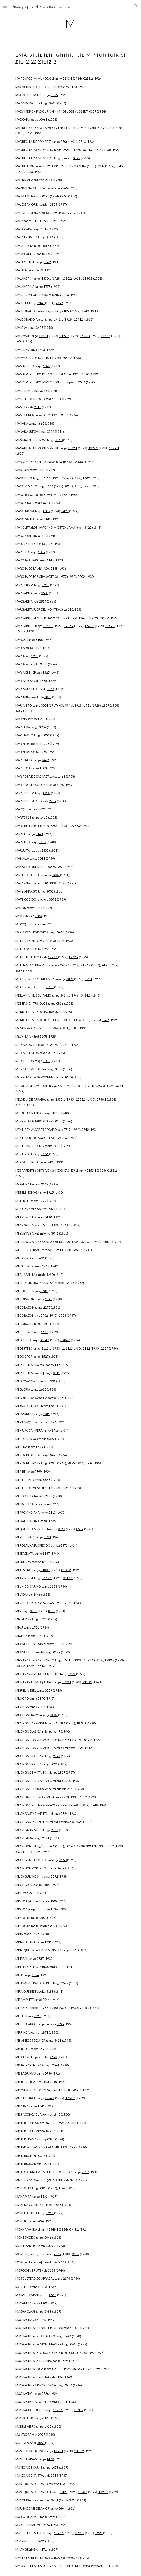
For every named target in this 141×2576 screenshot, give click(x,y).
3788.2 (20, 1105)
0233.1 (67, 78)
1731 (35, 1627)
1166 (62, 2188)
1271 (72, 1674)
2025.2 (85, 2008)
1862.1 (83, 618)
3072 (52, 899)
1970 (85, 374)
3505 (44, 593)
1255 (50, 2213)
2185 (48, 1496)
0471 (53, 1455)
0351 (33, 1611)
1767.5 (20, 631)
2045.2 (67, 358)
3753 (73, 2180)
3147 (56, 1731)
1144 (38, 908)
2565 (50, 1603)
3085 (47, 697)
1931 (52, 1381)
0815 (47, 2418)
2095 (57, 2254)
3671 (54, 2500)
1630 (53, 2082)
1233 (34, 656)
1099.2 (87, 1740)
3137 (46, 1553)
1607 (18, 341)
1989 (44, 2008)
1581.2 (20, 1665)
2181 (50, 237)
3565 (18, 970)
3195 (47, 494)
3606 (39, 327)
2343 (41, 303)
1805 (44, 2303)
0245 (45, 585)
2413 (52, 1512)
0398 (45, 196)
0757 (52, 1422)
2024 (51, 1209)
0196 (51, 2246)
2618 (42, 1389)
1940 (85, 311)
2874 (56, 1756)
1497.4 (105, 336)
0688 (43, 664)
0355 (51, 1611)
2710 (48, 1045)
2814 (42, 601)
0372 (64, 1545)
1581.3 (41, 1665)
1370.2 (78, 2410)
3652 (52, 103)
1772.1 (53, 957)
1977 (63, 576)
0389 (46, 511)
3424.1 (65, 995)
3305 (81, 462)
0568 (46, 1480)
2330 (64, 166)
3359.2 (77, 1250)
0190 (48, 1217)
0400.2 (66, 1570)
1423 (42, 2049)
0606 (41, 1258)
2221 (45, 1838)
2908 (62, 1315)
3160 (55, 1113)
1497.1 (43, 336)
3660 (40, 423)
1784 (58, 1644)
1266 (49, 486)
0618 (73, 2344)
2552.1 (60, 1099)
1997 (73, 2147)
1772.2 (73, 957)
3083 (41, 858)
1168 (39, 1636)
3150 (63, 1860)
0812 (46, 415)
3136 (59, 2377)
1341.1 (58, 319)
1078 (46, 366)
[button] (5, 6)
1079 (54, 2467)
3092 (54, 1876)
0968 (43, 119)
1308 (43, 768)
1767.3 (89, 626)
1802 (86, 478)
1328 (47, 2426)
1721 (87, 705)
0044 (46, 1999)
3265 (45, 1266)
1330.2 (67, 278)
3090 (44, 883)
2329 (46, 166)
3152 (42, 842)
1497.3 (85, 336)
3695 (60, 2024)
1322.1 (72, 448)
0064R (63, 705)
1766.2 (70, 2098)
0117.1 (47, 1578)
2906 (71, 213)
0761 (58, 1012)
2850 (71, 1463)
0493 (65, 511)
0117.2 (68, 1578)
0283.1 (57, 2369)
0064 (44, 705)
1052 (41, 552)
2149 (100, 128)
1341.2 (79, 319)
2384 (74, 1028)
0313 (41, 2155)
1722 (63, 618)
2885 (46, 1885)
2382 (101, 166)
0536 (43, 1520)
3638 (58, 1069)
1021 (75, 2328)
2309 (56, 875)
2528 (79, 1822)
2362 (56, 1028)
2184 (119, 128)
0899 (38, 1471)
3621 (65, 494)
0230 (41, 719)
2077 (41, 2434)
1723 (45, 743)
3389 (48, 1690)
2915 (67, 1781)
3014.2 (70, 1846)
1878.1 (60, 1723)
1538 (57, 2205)
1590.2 (109, 1660)
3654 (46, 1504)
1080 (46, 1061)
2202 (52, 801)
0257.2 (79, 1085)
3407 (37, 648)
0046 (47, 2237)
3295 (42, 2320)
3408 (39, 639)
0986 (68, 2385)
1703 (41, 349)
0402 (63, 196)
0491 (54, 221)
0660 (52, 1406)
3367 (60, 867)
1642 (44, 1332)
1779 (42, 1201)
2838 (54, 568)
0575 (43, 752)
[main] (70, 24)
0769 (105, 1020)
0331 (119, 1085)
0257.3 (100, 1085)
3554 (86, 486)
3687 (76, 1805)
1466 (61, 776)
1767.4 (110, 626)
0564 (61, 1529)
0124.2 (66, 1488)
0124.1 (45, 1488)
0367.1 (55, 2090)
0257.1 (59, 1085)
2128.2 (81, 128)
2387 (40, 1958)
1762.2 (66, 1225)
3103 (43, 2287)
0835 (46, 1414)
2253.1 (55, 825)
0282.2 (71, 2123)
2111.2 (67, 1348)
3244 (50, 431)
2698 (53, 2057)
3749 (94, 1805)
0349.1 (53, 2229)
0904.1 (44, 1340)
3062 (47, 262)
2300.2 (63, 1138)
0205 (46, 793)
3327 (46, 672)
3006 (50, 891)
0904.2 (65, 1340)
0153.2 (112, 1170)
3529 (18, 1852)
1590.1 (89, 1660)
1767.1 (48, 626)
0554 (43, 1917)
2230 (32, 1893)
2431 (51, 1162)
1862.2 (104, 618)
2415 (70, 1283)
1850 (67, 311)
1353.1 (58, 2451)
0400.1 (45, 1570)
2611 (67, 609)
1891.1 (59, 2533)
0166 (45, 1154)
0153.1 (91, 1170)
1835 (43, 680)
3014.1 (49, 1846)
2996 (65, 2361)
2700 (66, 1242)
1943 (56, 2114)
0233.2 (88, 78)
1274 (45, 2164)
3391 (70, 979)
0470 (73, 87)
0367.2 (76, 2090)
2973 (65, 1797)
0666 (44, 1184)
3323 (47, 1537)
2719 (67, 1129)
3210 (65, 295)
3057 (68, 486)
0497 (39, 1447)
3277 (50, 689)
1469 (45, 760)
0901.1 (67, 150)
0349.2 (74, 2229)
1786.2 (67, 478)
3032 (110, 1846)
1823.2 (103, 2492)
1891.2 (79, 2533)
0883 (58, 1121)
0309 (92, 111)
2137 (104, 1348)
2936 (54, 1830)
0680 (72, 2352)
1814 (67, 374)
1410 (43, 817)
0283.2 (78, 2369)
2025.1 (64, 2008)
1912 (60, 940)
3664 (62, 2508)
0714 (75, 2558)
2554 (41, 924)
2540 (64, 188)
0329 (50, 2139)
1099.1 (66, 1740)
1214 (43, 1619)
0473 (36, 221)
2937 (61, 1772)
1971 (44, 2032)
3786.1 (86, 1242)
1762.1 (45, 1225)
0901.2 (88, 150)
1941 (48, 1299)
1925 (50, 1192)
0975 (76, 158)
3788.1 (101, 1099)
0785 (50, 987)
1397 (45, 949)
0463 (39, 834)
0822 (43, 2188)
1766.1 (49, 2098)
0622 (41, 809)
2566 (70, 1789)
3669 (18, 711)
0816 (59, 1003)
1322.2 (93, 448)
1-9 (18, 54)
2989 (105, 705)
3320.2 (87, 1682)
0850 (64, 415)
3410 (59, 440)
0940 (60, 932)
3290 (50, 1274)
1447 (35, 1934)
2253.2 (76, 825)
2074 (55, 2065)
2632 (41, 1707)
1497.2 (64, 336)
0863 (53, 1926)
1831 (63, 2484)
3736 (44, 1291)
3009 (54, 1715)
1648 (43, 1036)
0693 (91, 2352)
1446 (67, 2336)
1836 (54, 1909)
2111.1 (46, 1348)
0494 (40, 2221)
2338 (45, 850)
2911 (37, 407)
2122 (86, 1348)
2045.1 (46, 358)
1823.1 (82, 2492)
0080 (38, 916)
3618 (88, 979)
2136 (75, 2254)
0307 (50, 1439)
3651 (29, 133)
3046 (119, 166)
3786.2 (106, 1242)
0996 (52, 2517)
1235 (48, 1942)
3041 (54, 1233)
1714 (45, 2549)
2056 (81, 382)
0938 (48, 2073)
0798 (61, 1398)
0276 (49, 2131)
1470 (50, 2459)
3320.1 (66, 1682)
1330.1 (46, 278)
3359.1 (56, 1250)
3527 (62, 883)
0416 (61, 2262)
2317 (85, 2172)
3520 (29, 172)
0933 (45, 1562)
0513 (52, 2295)
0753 (39, 270)
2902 (44, 1315)
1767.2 (69, 626)
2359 (59, 303)
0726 (45, 2393)
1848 (55, 2147)
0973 (46, 503)
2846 (36, 1594)
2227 (37, 2016)
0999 (47, 2311)
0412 (41, 535)
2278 (46, 1307)
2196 (66, 2278)
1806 (56, 1146)
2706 (64, 141)
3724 (89, 1463)
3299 (79, 1748)
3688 (45, 245)
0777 (74, 1950)
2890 (41, 1698)
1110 (41, 470)
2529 (64, 1983)
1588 (57, 399)
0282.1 (51, 2123)
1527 (45, 1356)
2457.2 (85, 965)
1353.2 (79, 2451)
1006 (45, 735)
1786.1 (46, 478)
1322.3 (114, 448)
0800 (53, 1901)
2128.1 (60, 128)
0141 (47, 519)
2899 (53, 213)
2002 (81, 576)
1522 (44, 2196)
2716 (55, 1430)
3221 (61, 1967)
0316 (43, 390)
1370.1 (58, 2410)
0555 (54, 95)
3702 (42, 727)
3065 (41, 2443)
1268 (107, 150)
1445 (50, 560)
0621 (41, 2541)
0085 (52, 1463)
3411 (57, 2040)
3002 (83, 1797)
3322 (88, 527)
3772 (49, 254)
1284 (45, 1323)
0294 (97, 2369)
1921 (99, 2533)
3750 (72, 2500)
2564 (63, 2402)
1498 (58, 1365)
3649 (61, 1868)
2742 (85, 1129)
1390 (54, 2525)
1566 (35, 1975)
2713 (82, 141)
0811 (56, 1373)
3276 (60, 784)
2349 (82, 166)
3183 (51, 2270)
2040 (68, 1077)
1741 (41, 2106)
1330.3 (87, 278)
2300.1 (42, 1138)
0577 (79, 1529)
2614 (49, 544)
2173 (48, 180)
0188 (104, 2566)
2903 (53, 204)
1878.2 (81, 1723)
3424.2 (86, 995)
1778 (47, 286)
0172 (56, 1652)
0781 (63, 2492)
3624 (37, 1852)
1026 (54, 1764)
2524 (64, 1813)
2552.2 (81, 1099)
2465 (105, 965)
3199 (50, 1991)
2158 (53, 1586)
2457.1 (65, 965)
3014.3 (91, 1846)
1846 (44, 229)
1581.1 (68, 1660)
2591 (68, 1603)
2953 (54, 2475)
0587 (51, 1053)
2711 (66, 1045)
